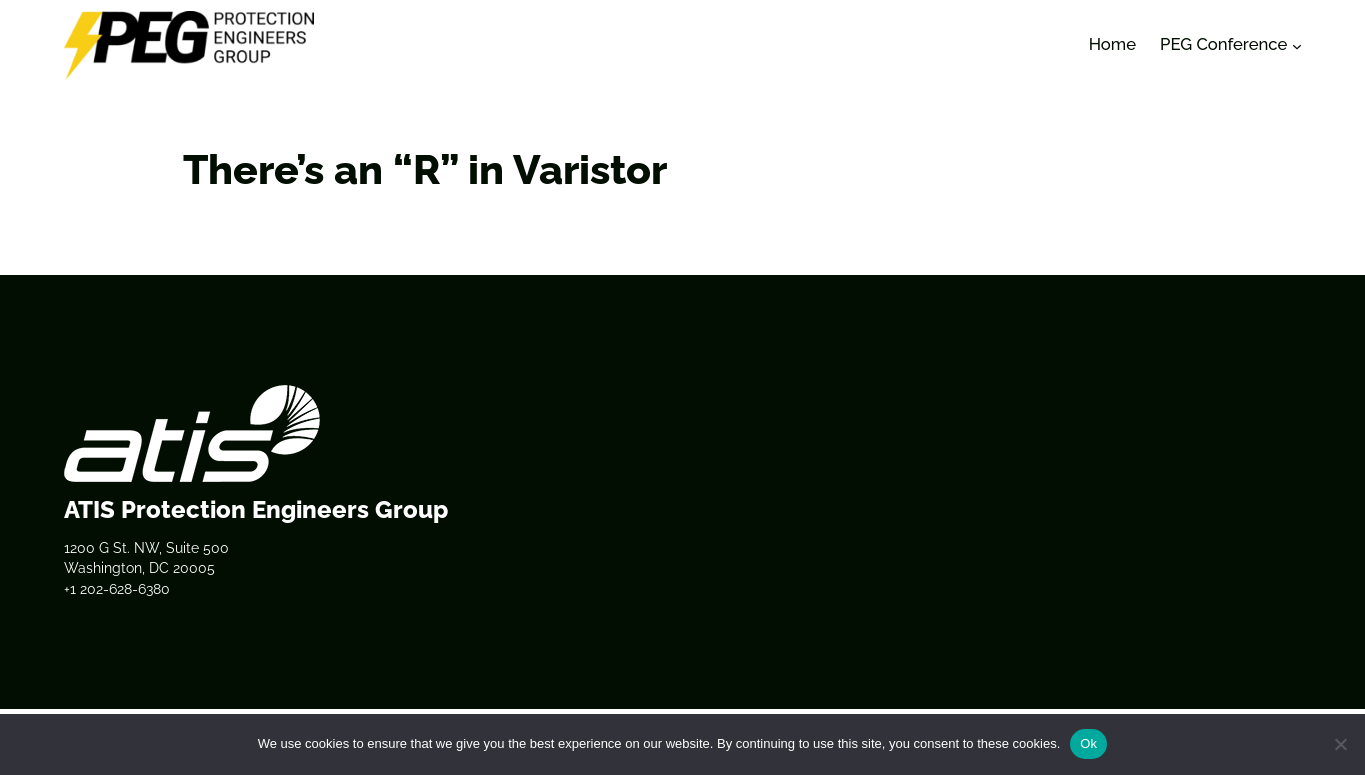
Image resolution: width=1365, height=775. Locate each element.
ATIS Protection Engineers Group (256, 509)
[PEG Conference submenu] (1297, 45)
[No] (1340, 744)
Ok (1088, 743)
